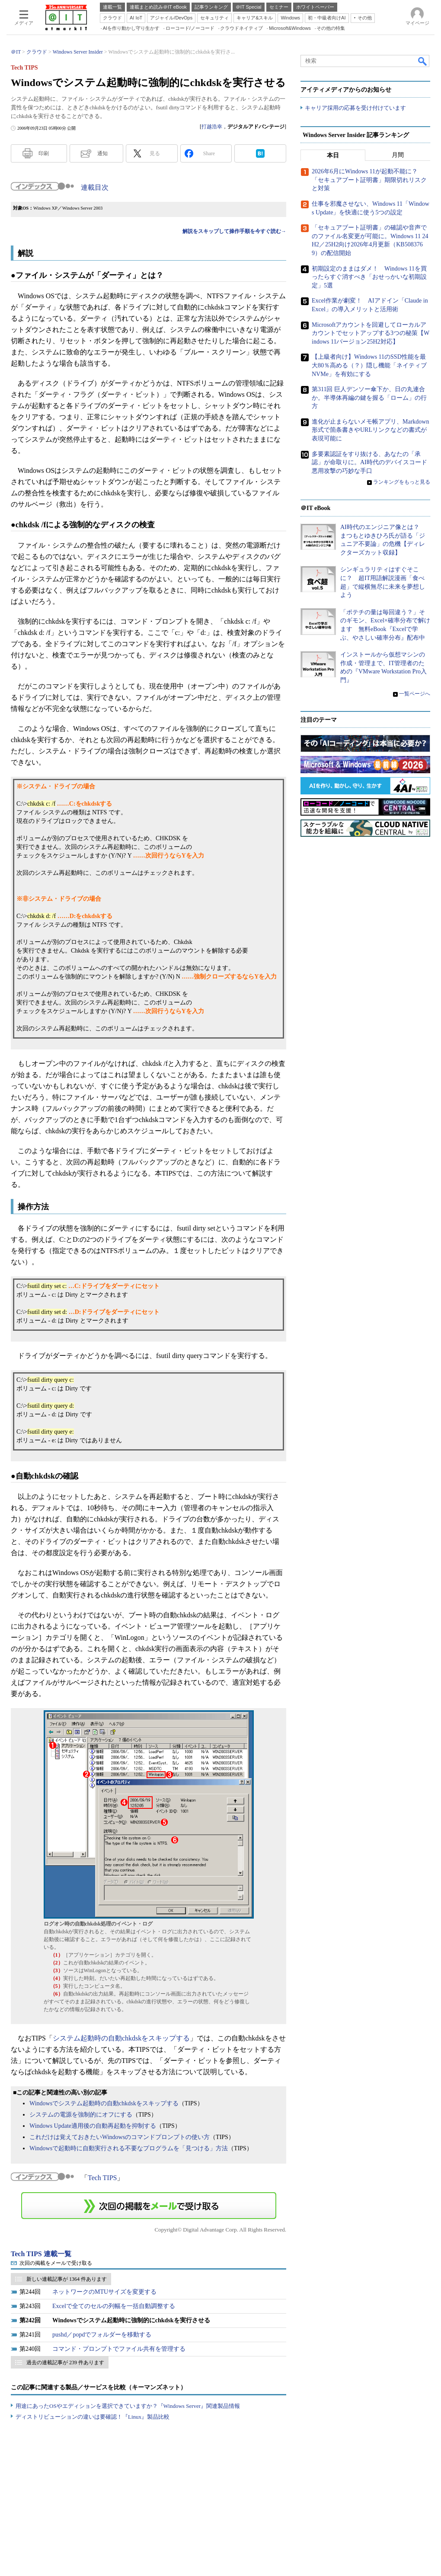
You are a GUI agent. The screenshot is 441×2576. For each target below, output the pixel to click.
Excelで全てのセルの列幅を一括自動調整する (113, 2306)
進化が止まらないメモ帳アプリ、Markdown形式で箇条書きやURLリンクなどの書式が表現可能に (370, 430)
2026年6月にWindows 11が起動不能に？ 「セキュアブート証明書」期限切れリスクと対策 (369, 180)
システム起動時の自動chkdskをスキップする (121, 2038)
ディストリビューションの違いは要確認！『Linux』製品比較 (92, 2416)
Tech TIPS (102, 2177)
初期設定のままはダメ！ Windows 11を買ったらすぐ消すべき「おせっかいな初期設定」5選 (369, 277)
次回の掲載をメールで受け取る (55, 2263)
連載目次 (95, 187)
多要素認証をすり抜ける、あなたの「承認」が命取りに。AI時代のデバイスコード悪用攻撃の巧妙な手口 (369, 462)
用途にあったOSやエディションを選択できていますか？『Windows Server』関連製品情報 (128, 2406)
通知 (102, 153)
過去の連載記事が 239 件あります (65, 2362)
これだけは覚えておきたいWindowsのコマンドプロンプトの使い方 (119, 2137)
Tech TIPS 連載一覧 (41, 2253)
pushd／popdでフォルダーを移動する (101, 2334)
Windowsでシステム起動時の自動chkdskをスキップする (104, 2103)
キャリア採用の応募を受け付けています (355, 108)
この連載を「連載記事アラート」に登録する (148, 2205)
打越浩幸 (211, 127)
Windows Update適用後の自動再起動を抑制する (92, 2126)
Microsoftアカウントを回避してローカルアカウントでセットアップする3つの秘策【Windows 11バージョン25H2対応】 (370, 333)
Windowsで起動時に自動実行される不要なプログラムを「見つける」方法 (128, 2148)
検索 (422, 61)
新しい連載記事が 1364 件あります (66, 2279)
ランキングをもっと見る (401, 482)
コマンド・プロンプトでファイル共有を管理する (118, 2349)
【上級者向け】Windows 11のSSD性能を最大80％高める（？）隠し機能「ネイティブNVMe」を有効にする (369, 365)
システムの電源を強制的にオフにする (80, 2114)
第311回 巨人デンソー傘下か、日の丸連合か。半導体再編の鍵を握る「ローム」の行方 (369, 398)
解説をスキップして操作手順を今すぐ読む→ (234, 231)
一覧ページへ (414, 694)
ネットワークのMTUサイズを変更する (104, 2292)
